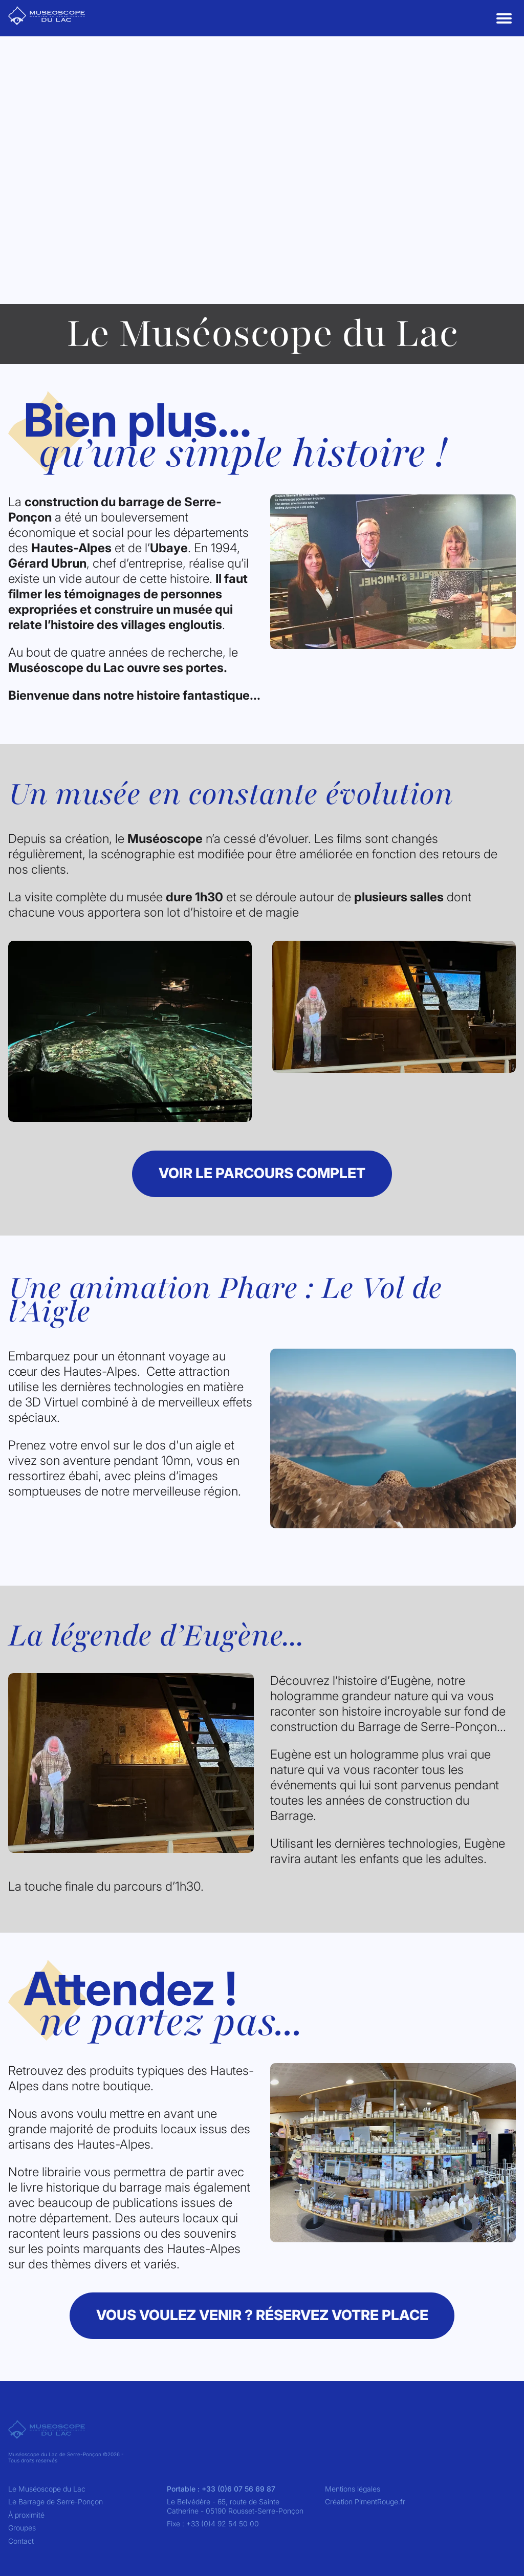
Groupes (22, 2527)
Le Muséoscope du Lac (46, 2488)
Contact (21, 2541)
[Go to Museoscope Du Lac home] (46, 15)
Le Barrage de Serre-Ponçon (55, 2501)
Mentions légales (352, 2488)
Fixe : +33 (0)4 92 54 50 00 (213, 2523)
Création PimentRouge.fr (365, 2501)
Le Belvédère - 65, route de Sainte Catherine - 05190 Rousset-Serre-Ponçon (235, 2506)
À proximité (26, 2514)
